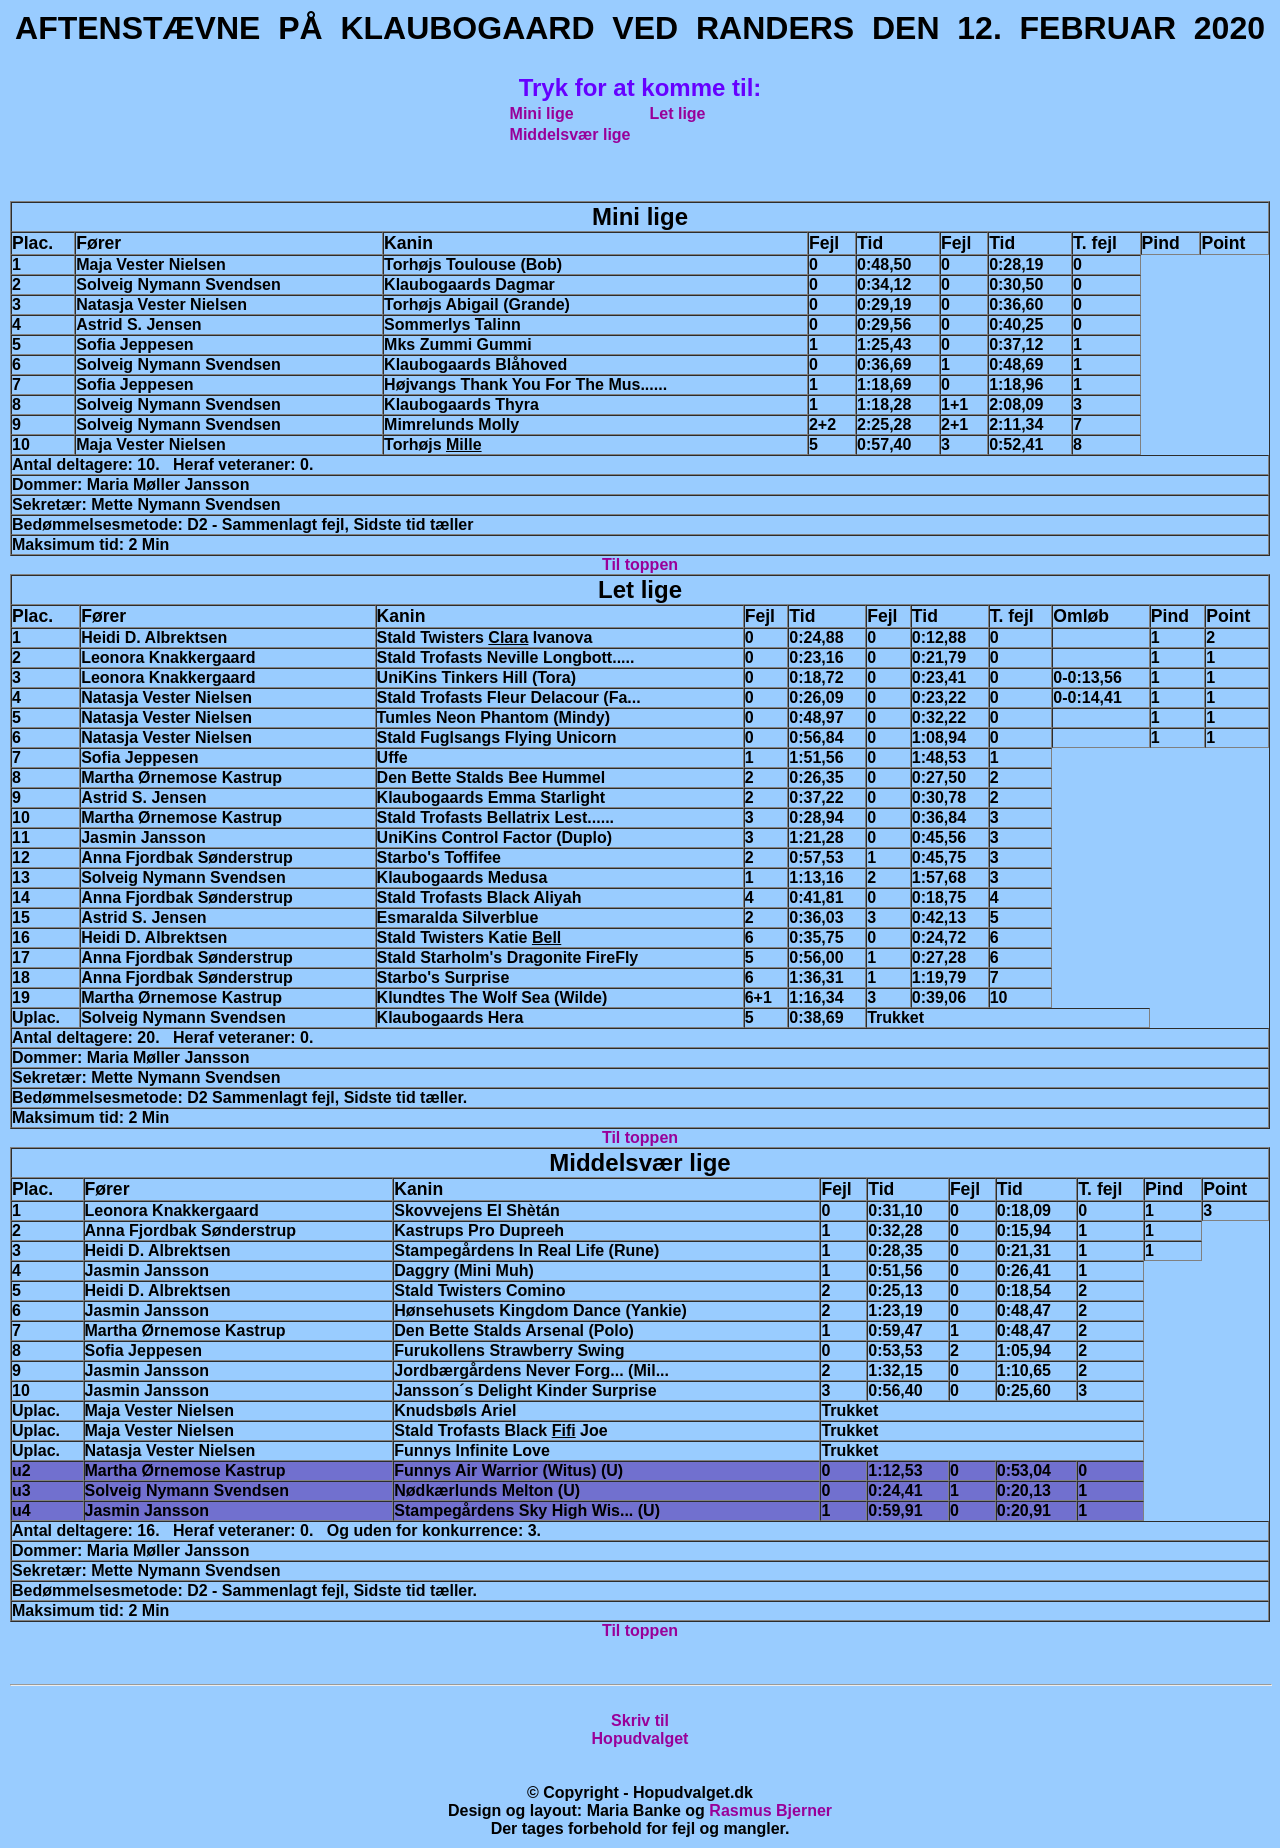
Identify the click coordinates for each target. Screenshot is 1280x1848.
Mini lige (542, 113)
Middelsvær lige (570, 134)
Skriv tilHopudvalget (640, 1729)
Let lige (678, 113)
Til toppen (640, 564)
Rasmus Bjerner (770, 1810)
